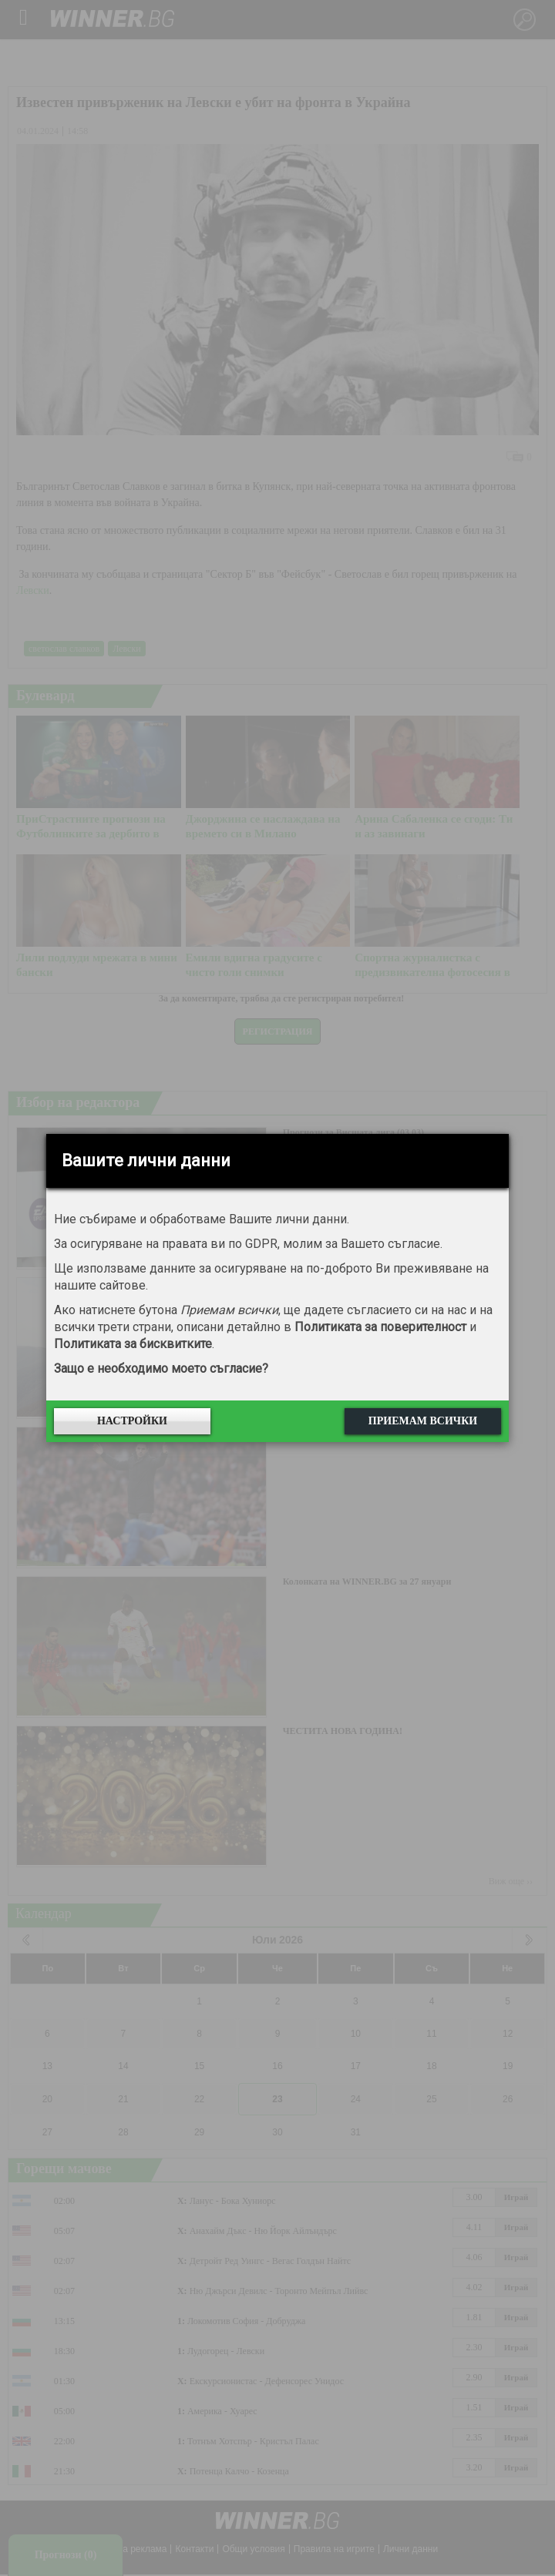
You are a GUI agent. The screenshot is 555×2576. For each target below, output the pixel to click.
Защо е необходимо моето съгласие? (161, 1368)
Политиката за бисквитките (133, 1344)
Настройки (132, 1421)
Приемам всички (422, 1421)
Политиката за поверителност (380, 1327)
